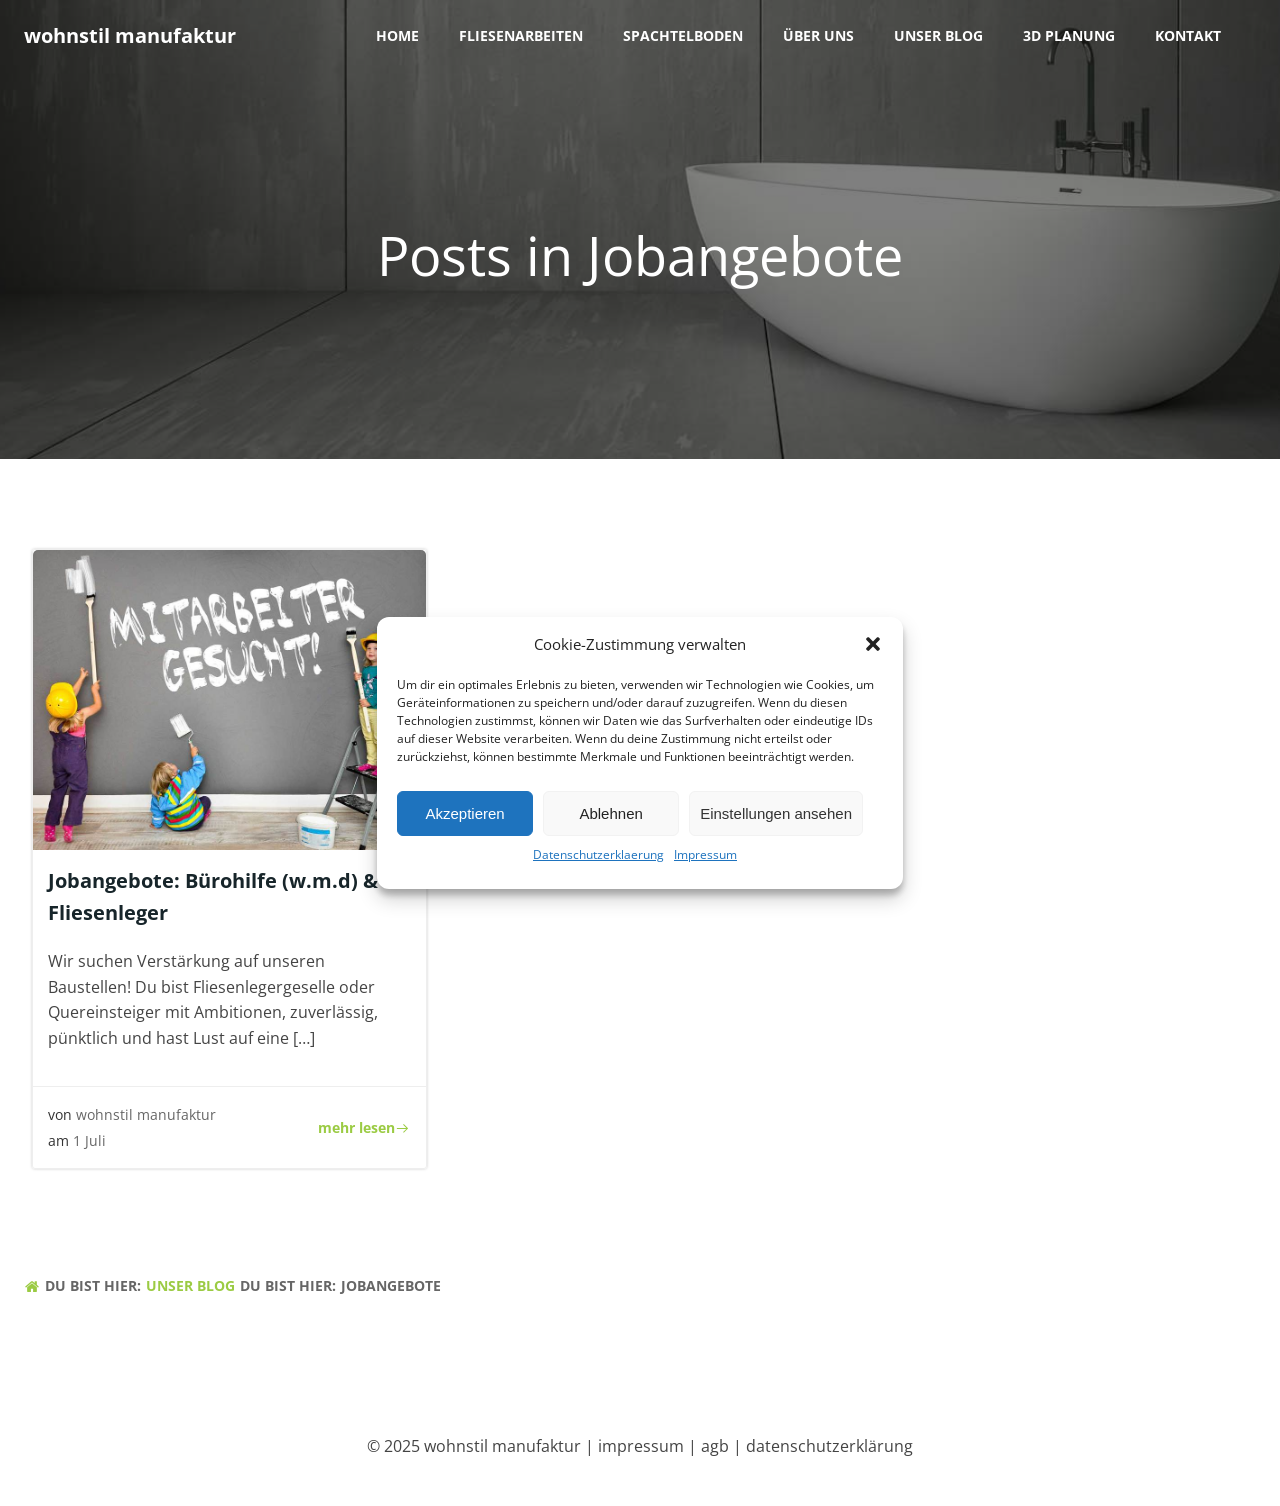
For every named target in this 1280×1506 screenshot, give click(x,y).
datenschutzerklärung (829, 1446)
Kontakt (1188, 35)
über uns (818, 35)
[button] (873, 653)
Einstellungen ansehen (776, 822)
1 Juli (89, 1140)
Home (397, 35)
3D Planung (1069, 35)
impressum (641, 1446)
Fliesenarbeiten (521, 35)
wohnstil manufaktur (146, 1114)
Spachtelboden (683, 35)
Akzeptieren (464, 822)
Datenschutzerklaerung (598, 863)
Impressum (705, 863)
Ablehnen (610, 822)
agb (715, 1446)
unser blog (938, 35)
